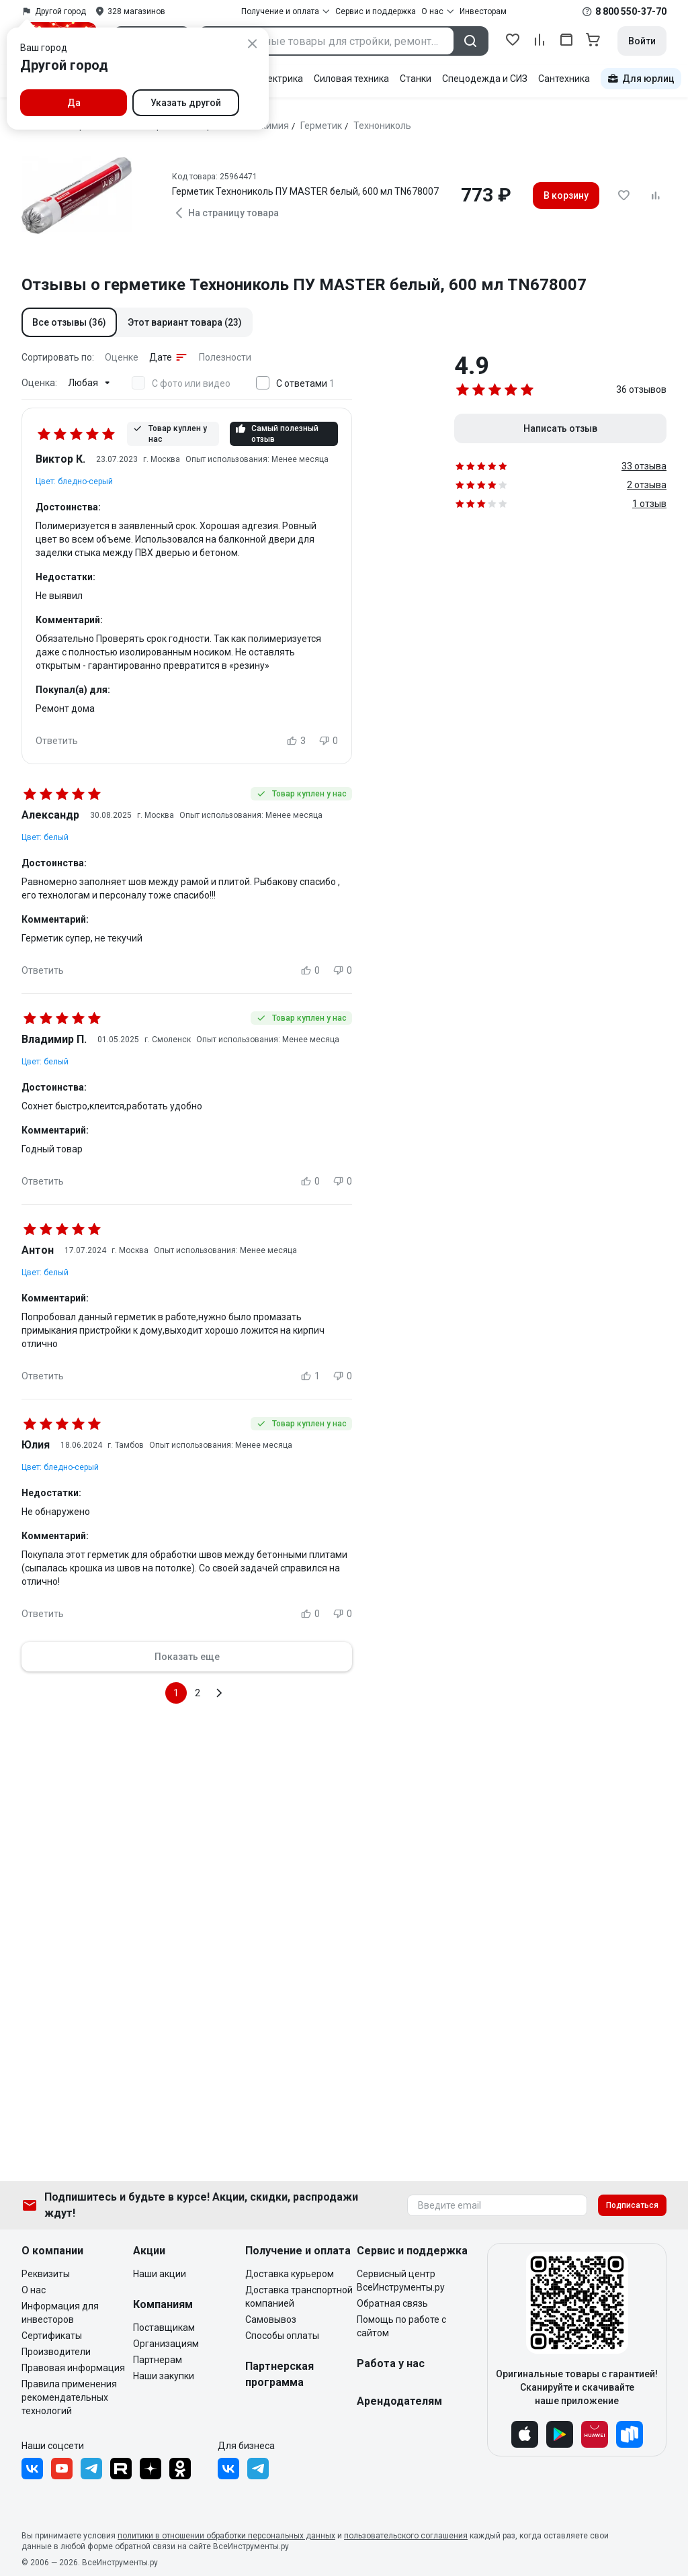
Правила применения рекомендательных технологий (69, 2397)
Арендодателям (399, 2401)
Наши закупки (163, 2376)
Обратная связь (392, 2303)
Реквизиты (46, 2273)
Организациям (166, 2343)
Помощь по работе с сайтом (401, 2326)
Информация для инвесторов (60, 2313)
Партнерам (157, 2359)
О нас (34, 2290)
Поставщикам (164, 2327)
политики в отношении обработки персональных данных (226, 2535)
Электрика (279, 78)
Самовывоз (270, 2319)
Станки (415, 78)
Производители (56, 2351)
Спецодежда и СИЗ (484, 78)
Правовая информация (73, 2367)
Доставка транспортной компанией (299, 2297)
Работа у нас (391, 2363)
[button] (69, 322)
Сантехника (564, 78)
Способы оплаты (282, 2335)
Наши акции (159, 2273)
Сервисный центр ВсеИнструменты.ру (401, 2280)
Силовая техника (351, 78)
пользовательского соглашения (406, 2535)
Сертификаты (52, 2335)
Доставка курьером (289, 2273)
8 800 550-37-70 (630, 11)
